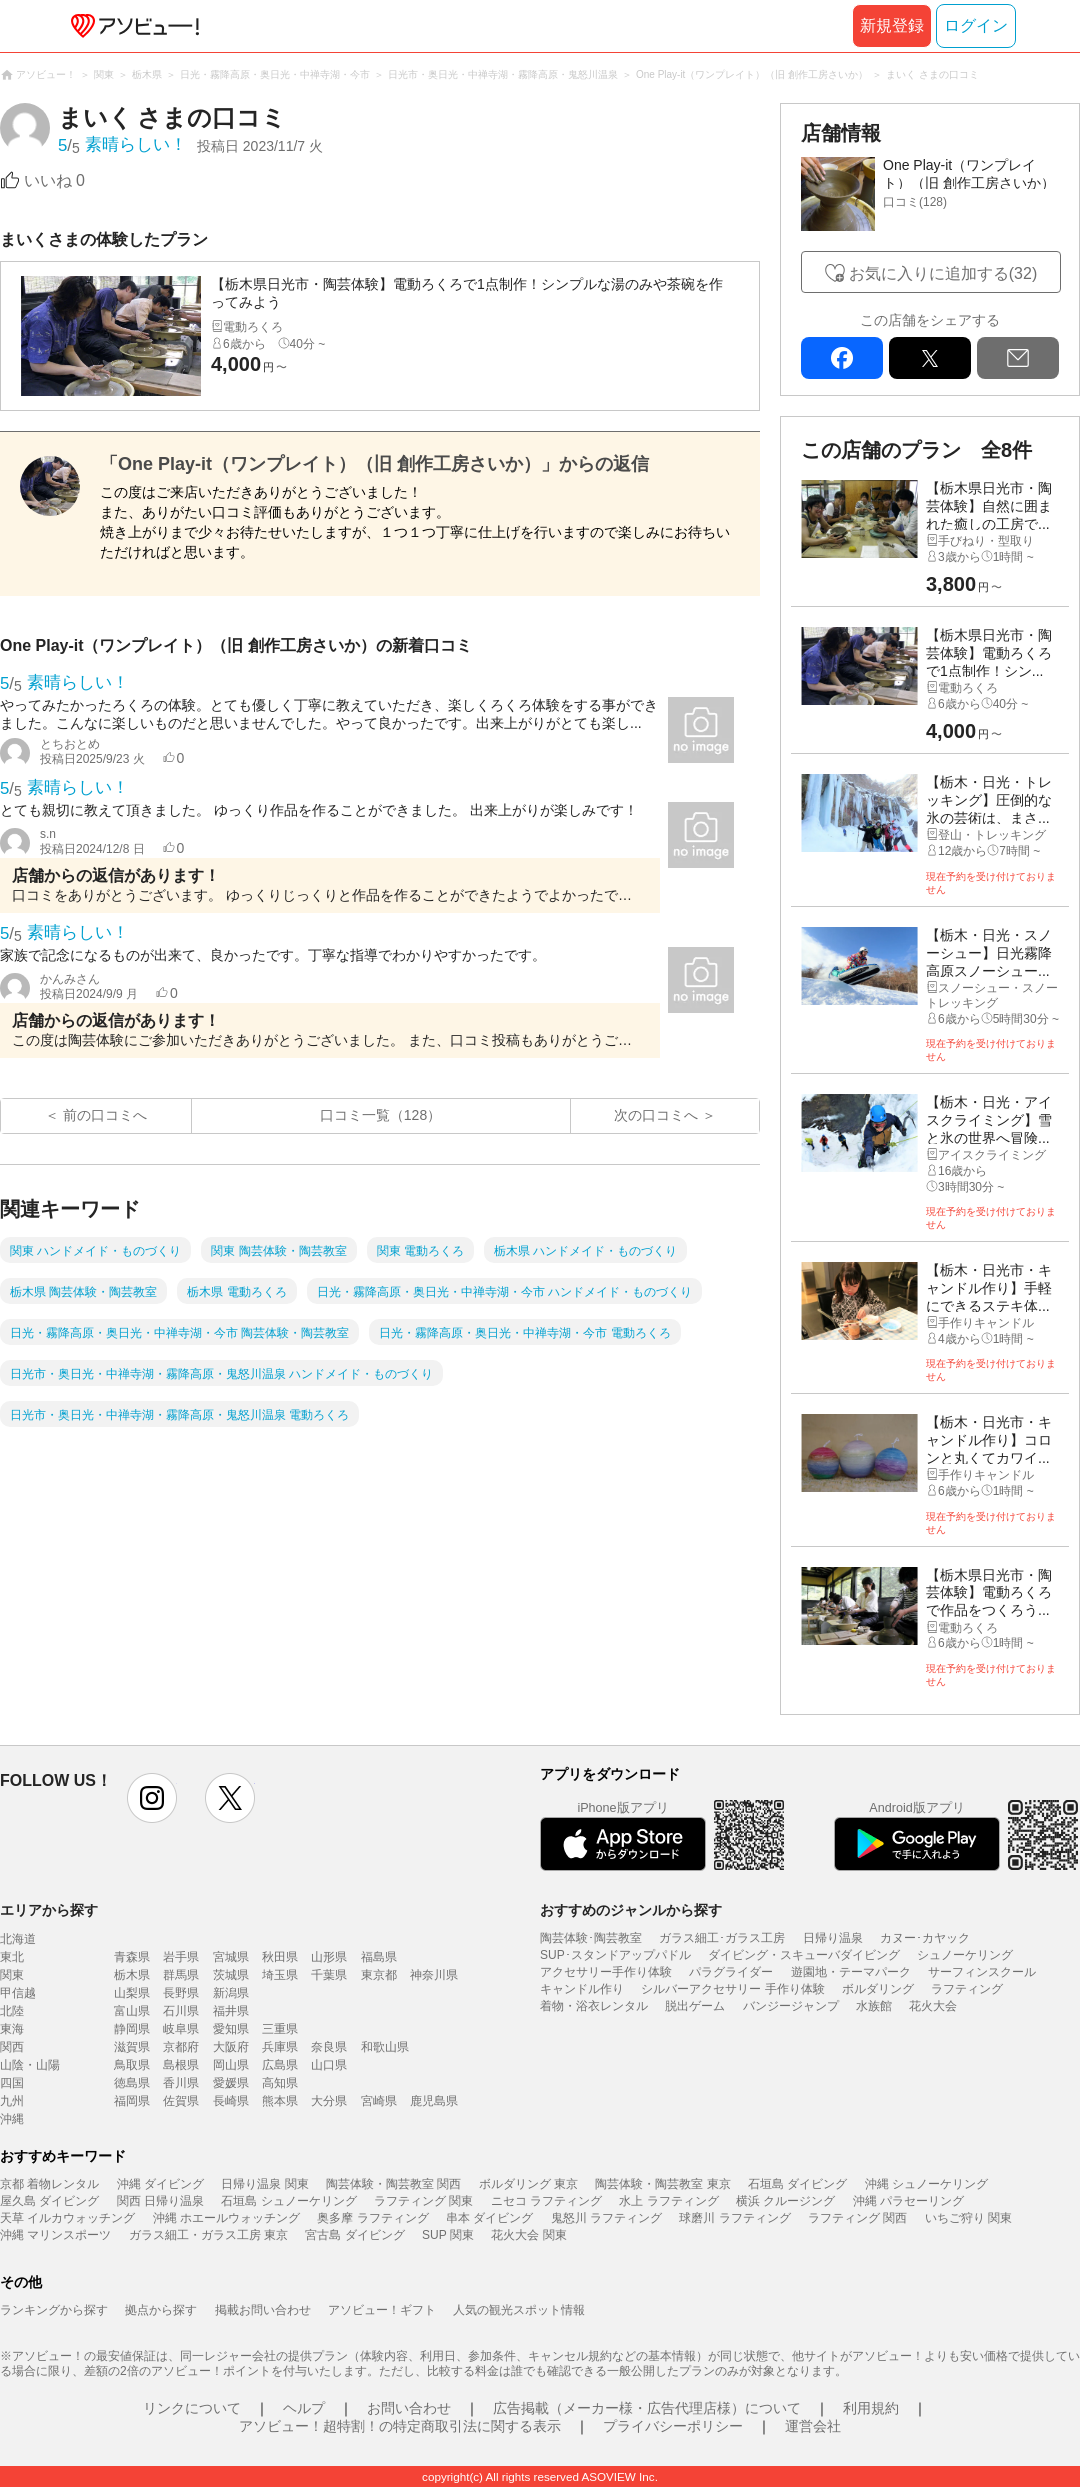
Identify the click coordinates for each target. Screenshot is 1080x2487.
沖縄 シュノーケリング (926, 2184)
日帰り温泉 (833, 1938)
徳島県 (132, 2083)
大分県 (329, 2101)
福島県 (379, 1957)
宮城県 (231, 1957)
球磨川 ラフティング (734, 2218)
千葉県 (329, 1975)
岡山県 (231, 2065)
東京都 (379, 1975)
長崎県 (231, 2101)
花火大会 (933, 2006)
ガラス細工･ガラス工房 (722, 1938)
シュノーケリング (965, 1955)
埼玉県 (280, 1975)
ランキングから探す (54, 2310)
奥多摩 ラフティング (372, 2218)
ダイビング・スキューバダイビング (804, 1955)
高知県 (280, 2083)
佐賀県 (181, 2101)
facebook (842, 358)
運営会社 (813, 2426)
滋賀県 (132, 2047)
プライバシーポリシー (673, 2426)
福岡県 (132, 2101)
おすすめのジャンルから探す (631, 1910)
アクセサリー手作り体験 (606, 1972)
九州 (12, 2101)
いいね (54, 180)
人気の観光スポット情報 (519, 2310)
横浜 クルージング (785, 2201)
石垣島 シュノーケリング (288, 2201)
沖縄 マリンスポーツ (55, 2235)
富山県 (132, 2011)
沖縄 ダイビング (160, 2184)
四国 (12, 2083)
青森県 (132, 1957)
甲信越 (18, 1993)
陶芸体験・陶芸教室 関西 (393, 2184)
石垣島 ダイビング (797, 2184)
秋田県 (280, 1957)
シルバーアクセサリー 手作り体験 (732, 1989)
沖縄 (12, 2119)
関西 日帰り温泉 (160, 2201)
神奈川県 (434, 1975)
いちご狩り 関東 (968, 2218)
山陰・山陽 (30, 2065)
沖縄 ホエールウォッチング (226, 2218)
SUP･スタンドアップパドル (615, 1955)
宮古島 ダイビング (354, 2235)
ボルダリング (878, 1989)
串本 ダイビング (489, 2218)
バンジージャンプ (791, 2006)
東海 (12, 2029)
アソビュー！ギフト (382, 2310)
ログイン (976, 25)
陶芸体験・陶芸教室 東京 (662, 2184)
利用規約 (871, 2408)
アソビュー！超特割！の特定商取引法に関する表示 (400, 2426)
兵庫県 (280, 2047)
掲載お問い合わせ (263, 2310)
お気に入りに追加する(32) (943, 273)
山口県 (329, 2065)
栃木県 (132, 1975)
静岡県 (132, 2029)
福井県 (231, 2011)
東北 (12, 1957)
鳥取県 (132, 2065)
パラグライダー (731, 1972)
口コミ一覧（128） (380, 1115)
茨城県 (231, 1975)
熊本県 (280, 2101)
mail (1018, 358)
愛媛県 (231, 2083)
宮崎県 (379, 2101)
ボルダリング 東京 (528, 2184)
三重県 (280, 2029)
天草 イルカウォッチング (67, 2218)
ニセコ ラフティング (546, 2201)
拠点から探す (161, 2310)
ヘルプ (304, 2408)
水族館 (874, 2006)
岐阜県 (181, 2029)
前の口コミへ (105, 1115)
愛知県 (231, 2029)
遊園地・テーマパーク (851, 1972)
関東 (12, 1975)
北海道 (18, 1939)
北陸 (12, 2011)
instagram (152, 1798)
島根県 (181, 2065)
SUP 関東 (448, 2235)
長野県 (181, 1993)
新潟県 (231, 1993)
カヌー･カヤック (925, 1938)
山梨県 (132, 1993)
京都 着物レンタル (49, 2184)
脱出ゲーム (695, 2006)
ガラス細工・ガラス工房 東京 (208, 2235)
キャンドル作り (582, 1989)
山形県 (329, 1957)
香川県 (181, 2083)
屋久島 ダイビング (49, 2201)
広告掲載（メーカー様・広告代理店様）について (647, 2408)
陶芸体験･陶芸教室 (591, 1938)
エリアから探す (49, 1910)
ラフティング (967, 1989)
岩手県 (181, 1957)
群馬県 (181, 1975)
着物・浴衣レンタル (594, 2006)
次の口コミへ (656, 1115)
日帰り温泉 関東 (264, 2184)
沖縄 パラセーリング (908, 2201)
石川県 (181, 2011)
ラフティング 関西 (857, 2218)
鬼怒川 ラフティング (606, 2218)
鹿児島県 (434, 2101)
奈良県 (329, 2047)
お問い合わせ (409, 2408)
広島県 (280, 2065)
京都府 (181, 2047)
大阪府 (231, 2047)
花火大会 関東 (528, 2235)
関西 (12, 2047)
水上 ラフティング (668, 2201)
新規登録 (892, 25)
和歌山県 (385, 2047)
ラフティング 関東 (423, 2201)
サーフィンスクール (982, 1972)
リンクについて (192, 2408)
